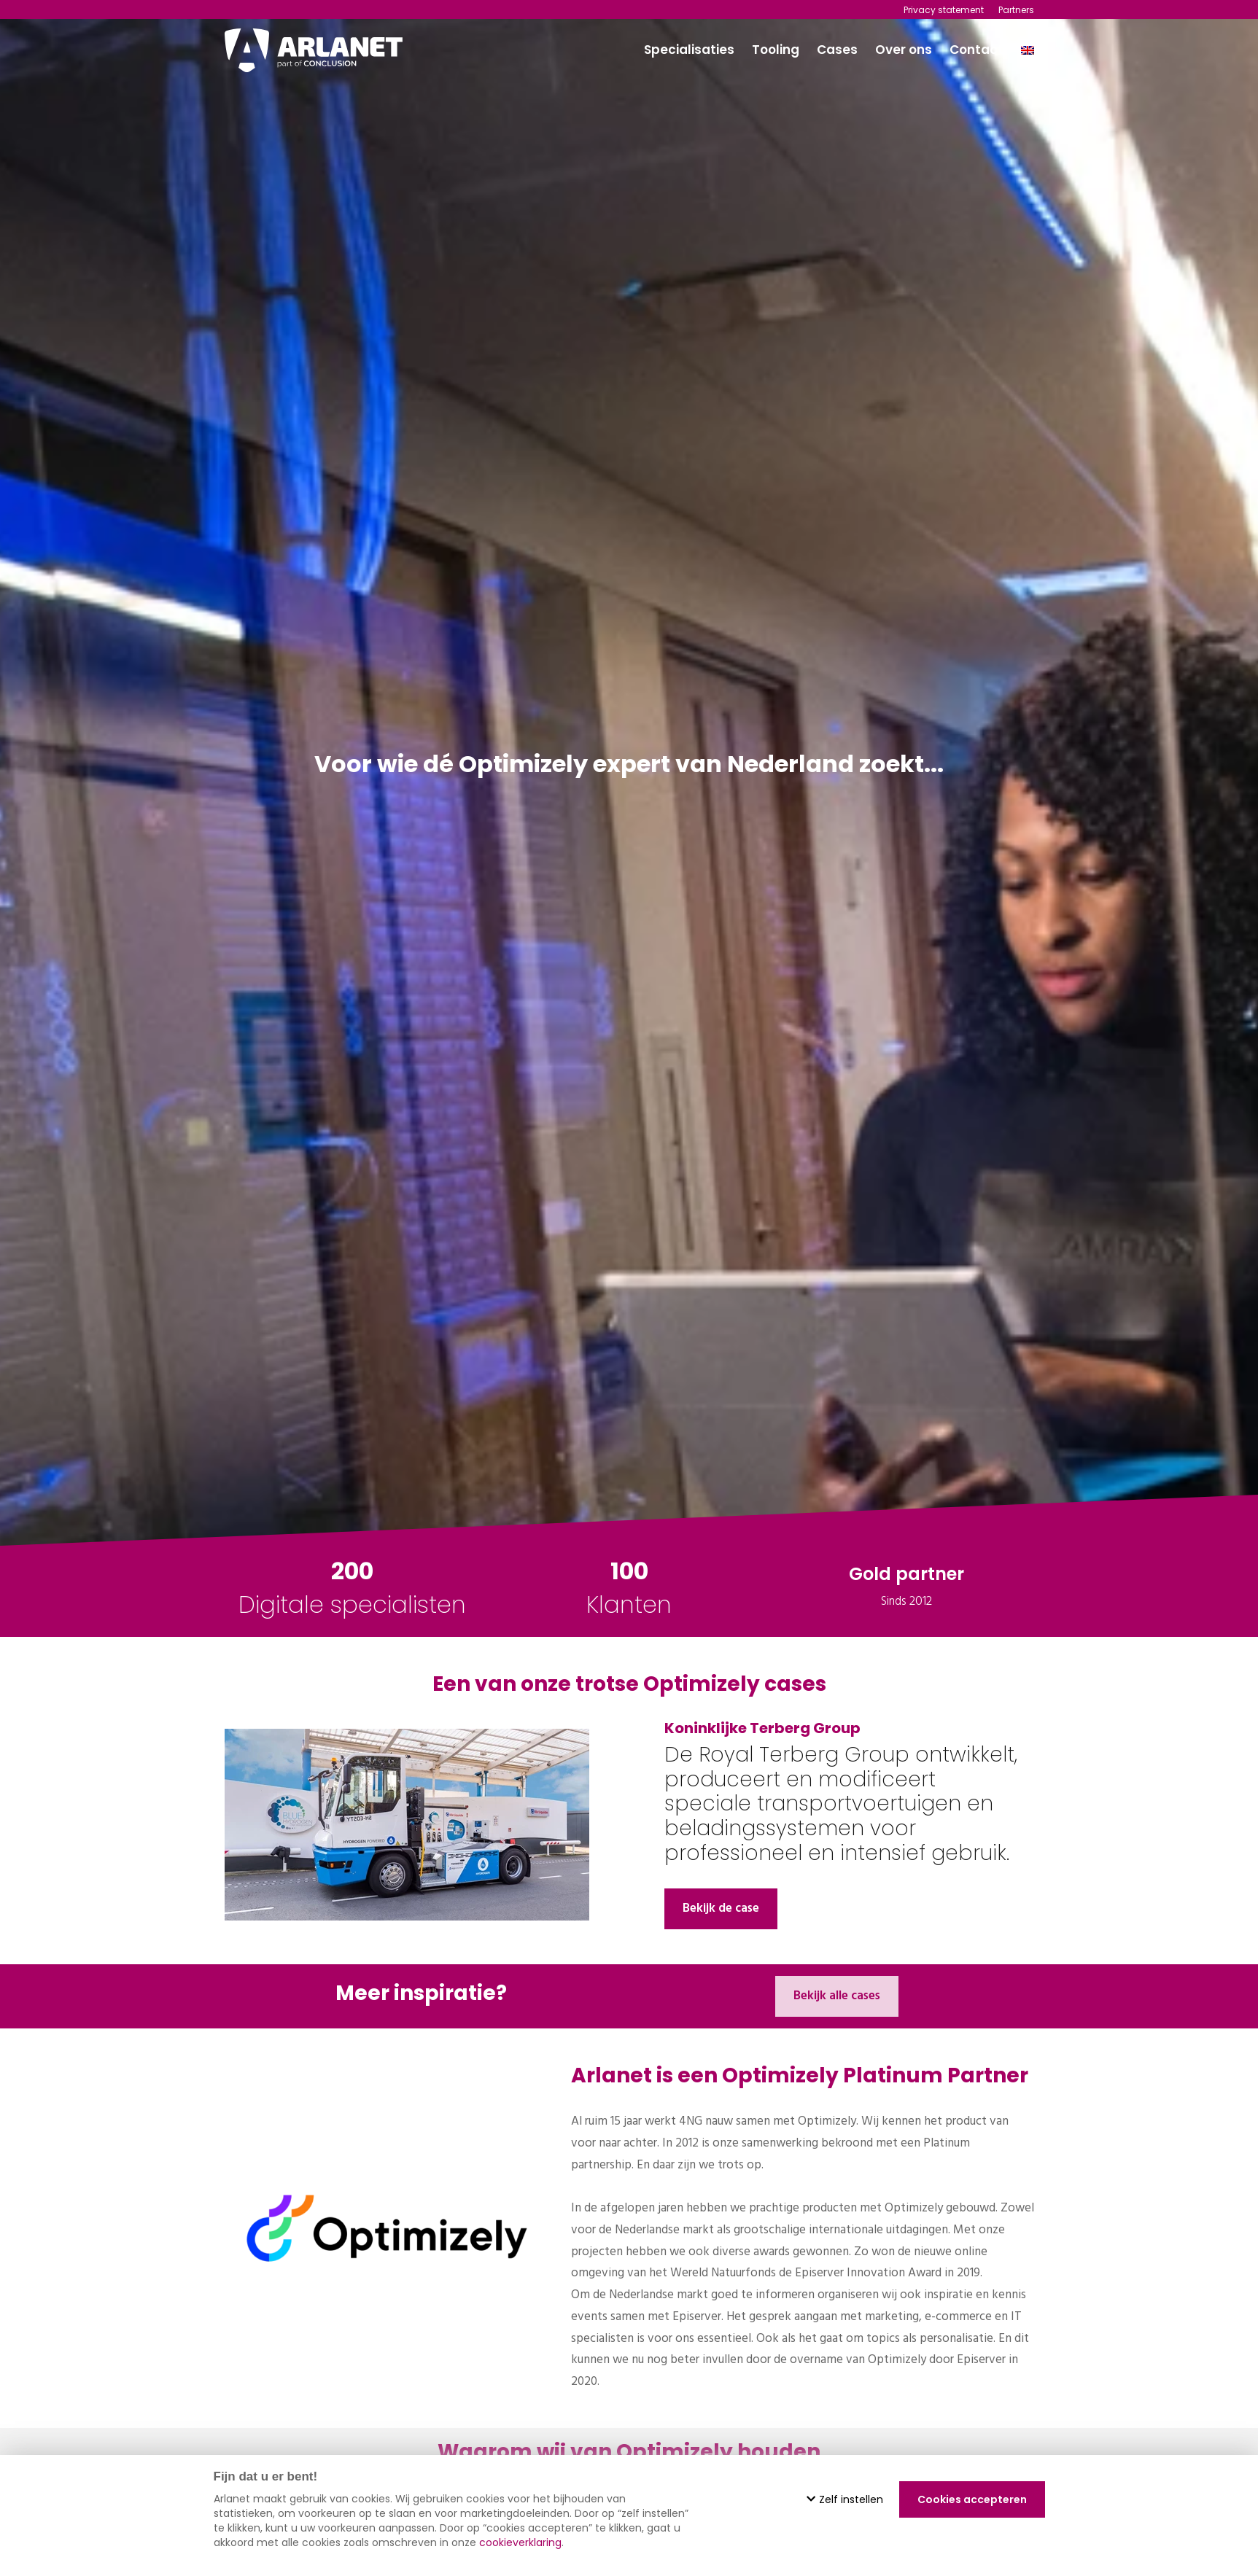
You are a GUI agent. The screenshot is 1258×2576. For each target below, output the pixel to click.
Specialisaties (689, 49)
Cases (837, 49)
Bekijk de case (721, 1908)
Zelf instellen (844, 2499)
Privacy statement (944, 10)
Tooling (775, 49)
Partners (1016, 10)
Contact (976, 49)
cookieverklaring (520, 2542)
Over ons (903, 49)
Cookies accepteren (972, 2499)
